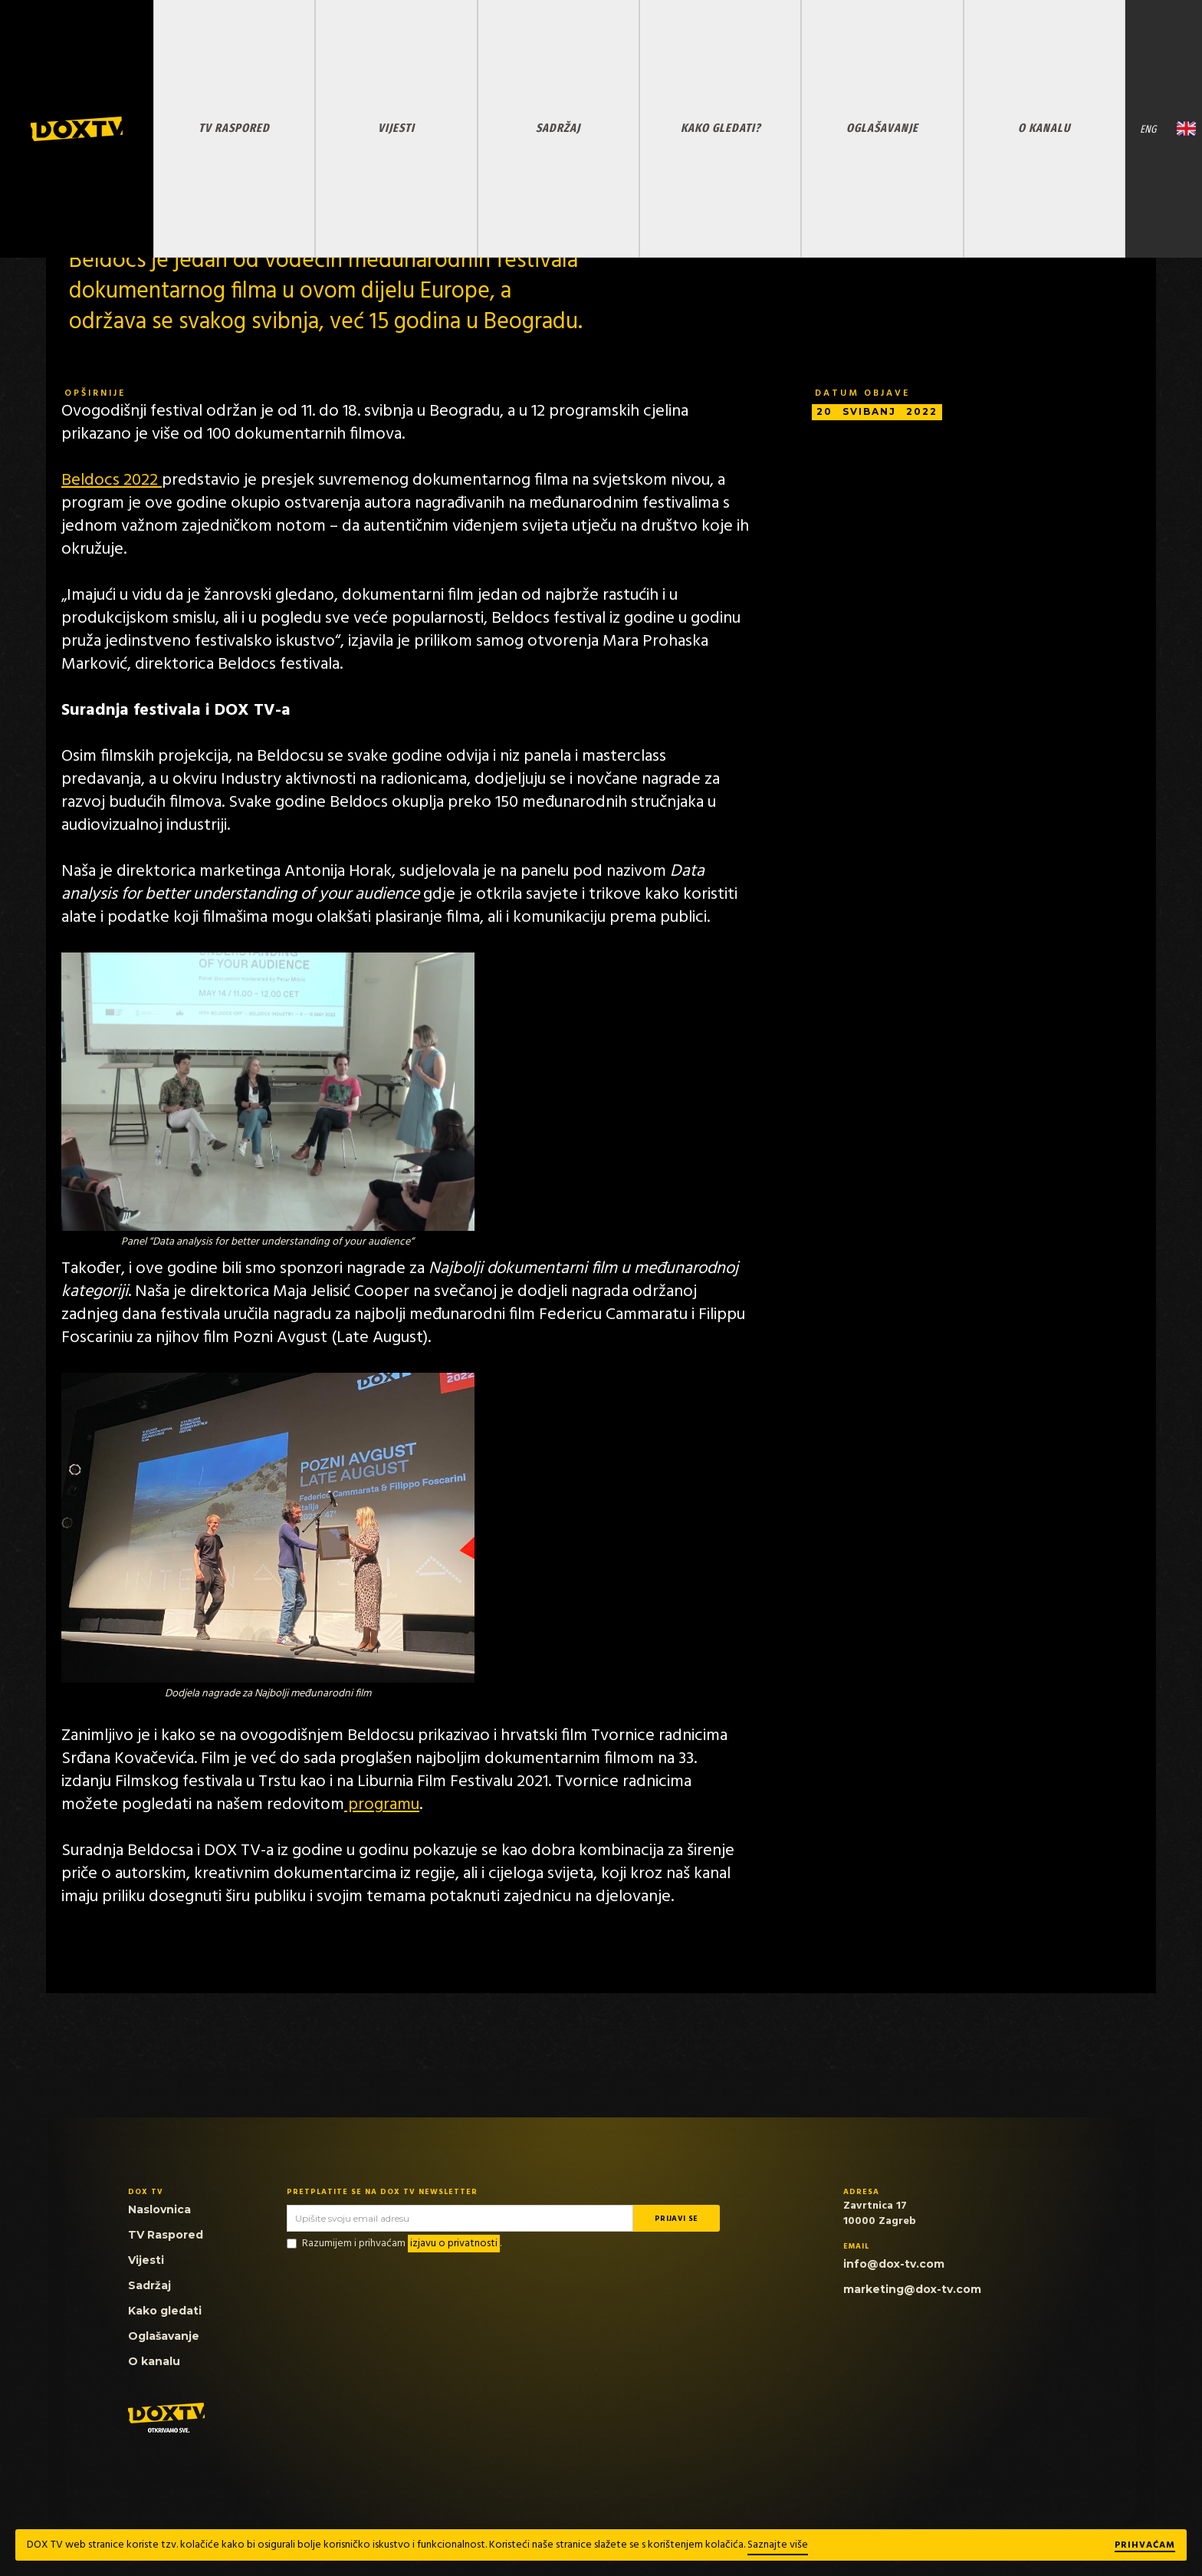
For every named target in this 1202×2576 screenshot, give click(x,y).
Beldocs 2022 (111, 480)
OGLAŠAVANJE (882, 127)
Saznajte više (777, 2545)
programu (381, 1804)
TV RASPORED (234, 127)
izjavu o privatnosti (454, 2243)
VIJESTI (396, 127)
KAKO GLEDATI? (720, 127)
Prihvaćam (1145, 2546)
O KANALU (1044, 127)
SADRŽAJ (558, 127)
